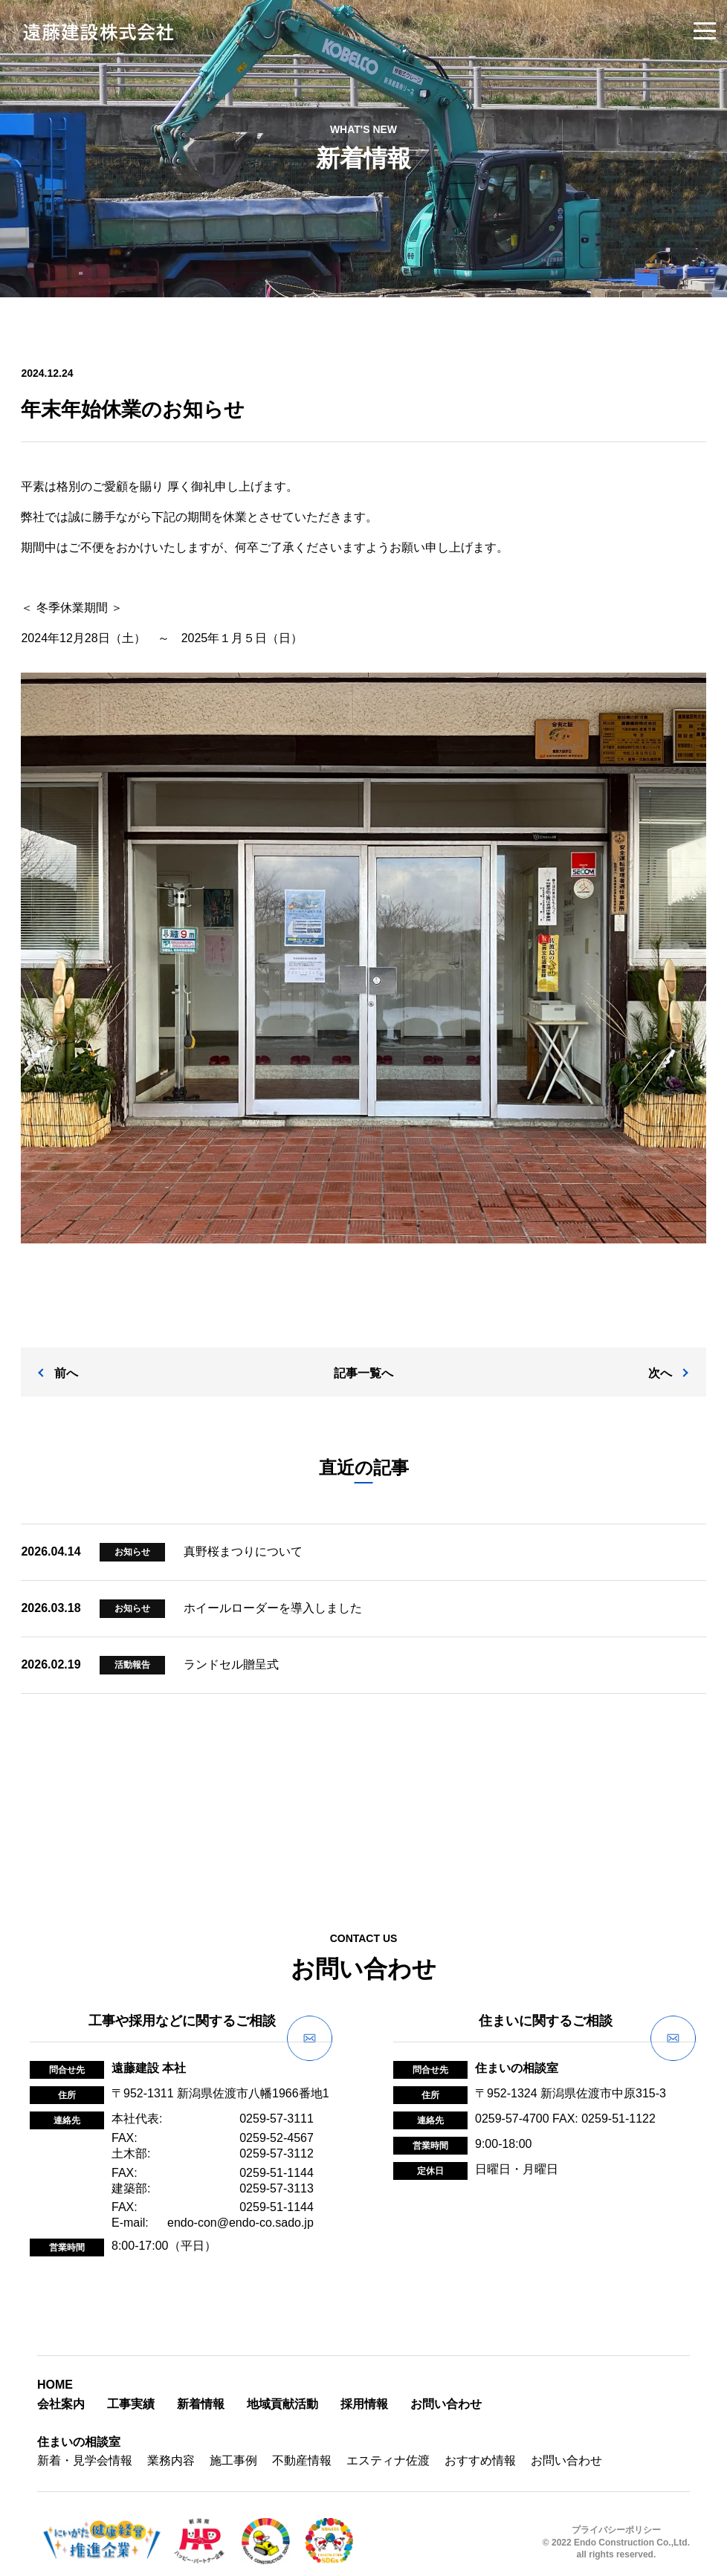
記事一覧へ (363, 1359)
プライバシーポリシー (616, 2516)
